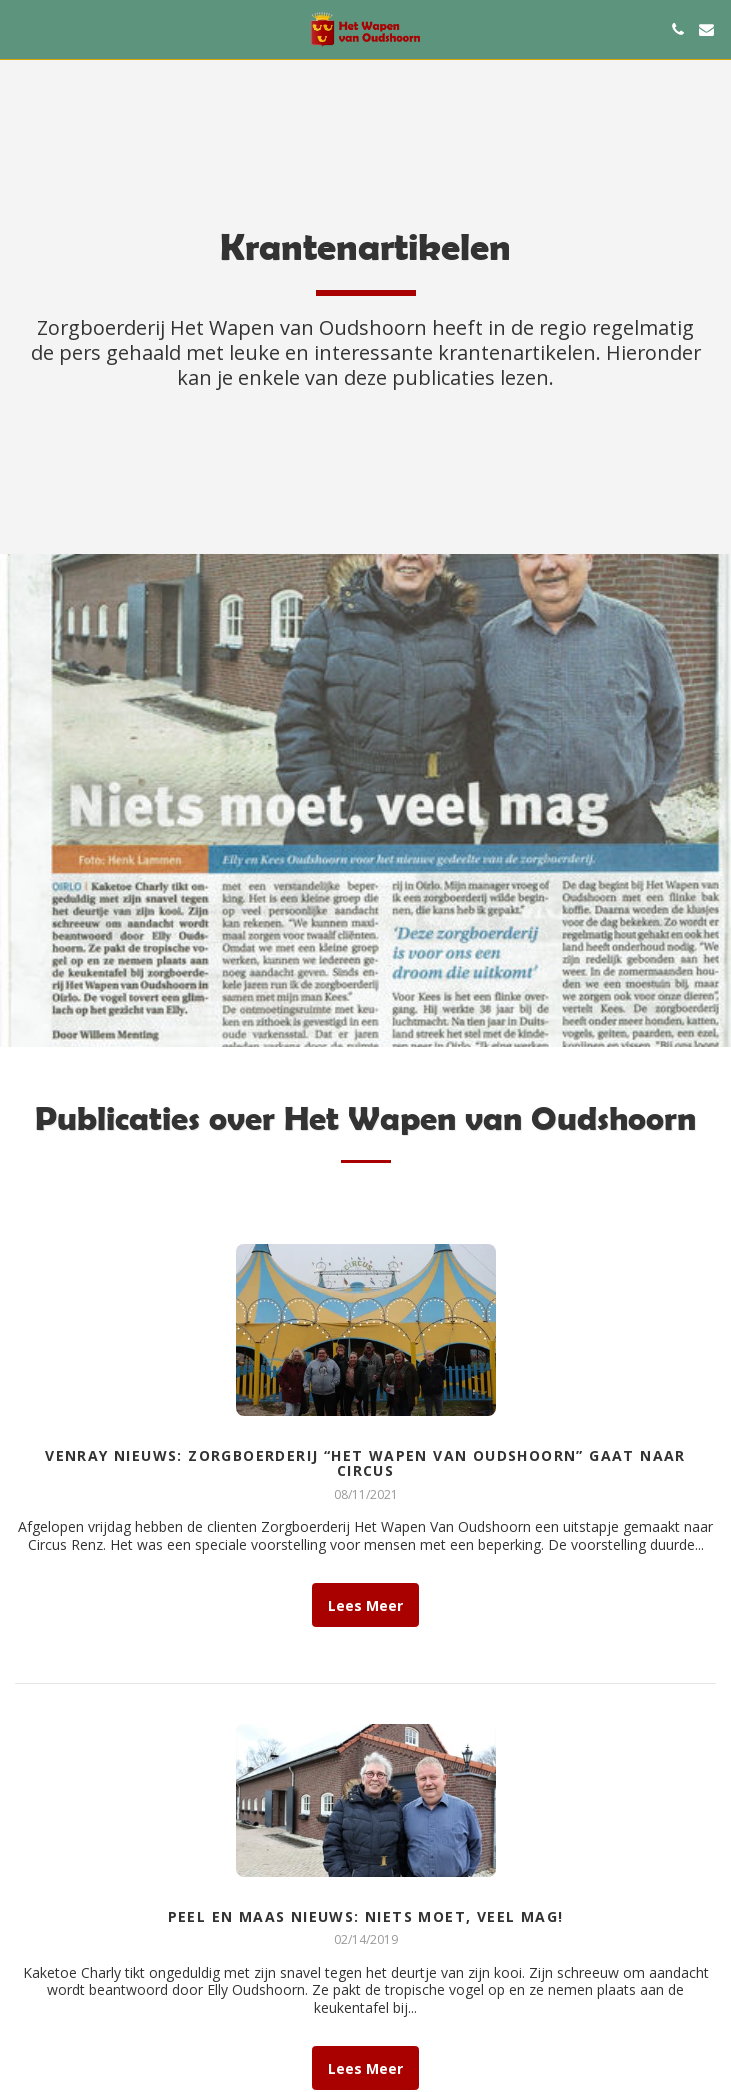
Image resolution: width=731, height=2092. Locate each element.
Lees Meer (365, 1609)
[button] (22, 28)
